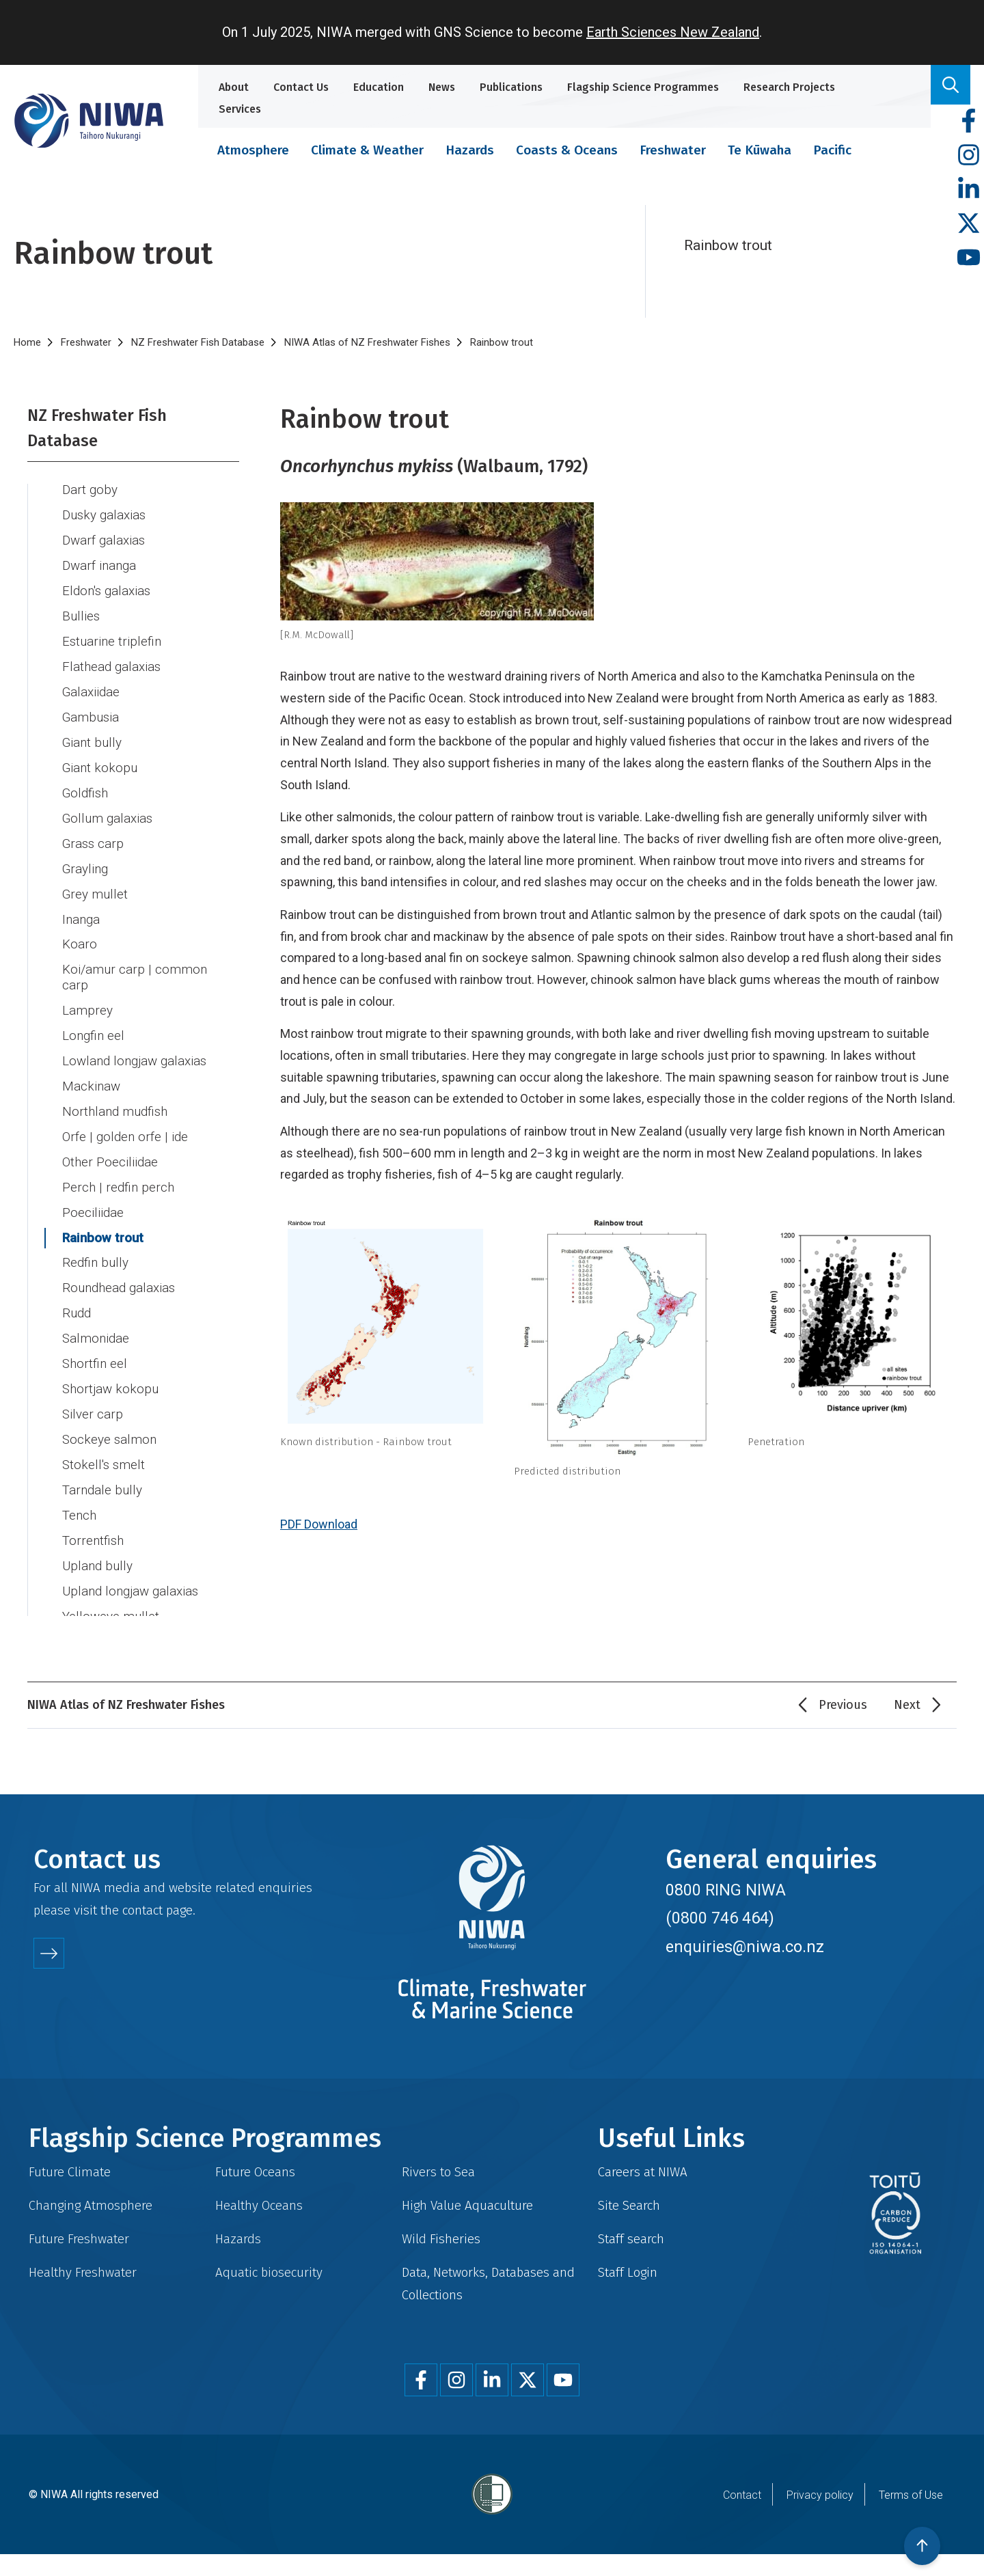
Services (240, 108)
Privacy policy (820, 2495)
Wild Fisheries (441, 2239)
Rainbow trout (103, 1222)
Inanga (81, 904)
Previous (843, 1704)
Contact (742, 2495)
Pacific (832, 150)
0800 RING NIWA (726, 1890)
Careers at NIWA (642, 2172)
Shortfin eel (94, 1348)
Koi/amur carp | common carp (134, 961)
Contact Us (301, 87)
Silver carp (92, 1398)
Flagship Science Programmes (643, 87)
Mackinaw (91, 1070)
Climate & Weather (367, 150)
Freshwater (673, 150)
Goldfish (85, 777)
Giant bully (92, 727)
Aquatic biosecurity (269, 2272)
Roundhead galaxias (118, 1272)
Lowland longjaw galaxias (134, 1045)
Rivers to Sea (438, 2172)
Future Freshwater (79, 2239)
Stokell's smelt (103, 1449)
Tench (79, 1499)
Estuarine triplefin (111, 625)
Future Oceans (255, 2172)
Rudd (76, 1297)
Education (378, 87)
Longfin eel (93, 1020)
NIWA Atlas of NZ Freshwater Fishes (367, 342)
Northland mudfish (114, 1096)
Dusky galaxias (104, 499)
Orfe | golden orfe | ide (125, 1121)
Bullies (81, 600)
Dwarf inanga (99, 550)
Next (907, 1704)
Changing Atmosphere (90, 2205)
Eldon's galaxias (106, 575)
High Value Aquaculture (467, 2205)
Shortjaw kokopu (110, 1373)
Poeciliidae (93, 1197)
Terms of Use (911, 2495)
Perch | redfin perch (118, 1171)
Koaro (79, 928)
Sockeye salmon (109, 1423)
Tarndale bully (102, 1474)
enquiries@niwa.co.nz (745, 1946)
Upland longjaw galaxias (130, 1575)
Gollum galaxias (107, 802)
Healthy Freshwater (83, 2272)
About (234, 87)
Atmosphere (253, 150)
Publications (511, 87)
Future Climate (70, 2172)
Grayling (85, 853)
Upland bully (97, 1550)
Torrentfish (93, 1525)
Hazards (470, 150)
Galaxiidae (91, 676)
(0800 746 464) (720, 1918)
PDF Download (318, 1524)
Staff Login (627, 2272)
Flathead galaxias (111, 651)
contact (142, 1910)
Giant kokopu (99, 752)
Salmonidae (95, 1322)
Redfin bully (95, 1247)
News (441, 87)
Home (27, 342)
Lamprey (87, 994)
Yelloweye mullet (110, 1600)
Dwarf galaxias (103, 524)
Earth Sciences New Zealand (672, 32)
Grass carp (93, 828)
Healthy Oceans (259, 2205)
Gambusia (90, 701)
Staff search (631, 2239)
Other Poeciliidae (110, 1146)
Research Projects (789, 87)
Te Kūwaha (759, 150)
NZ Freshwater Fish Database (197, 342)
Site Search (629, 2205)
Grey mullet (95, 878)
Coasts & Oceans (567, 150)
